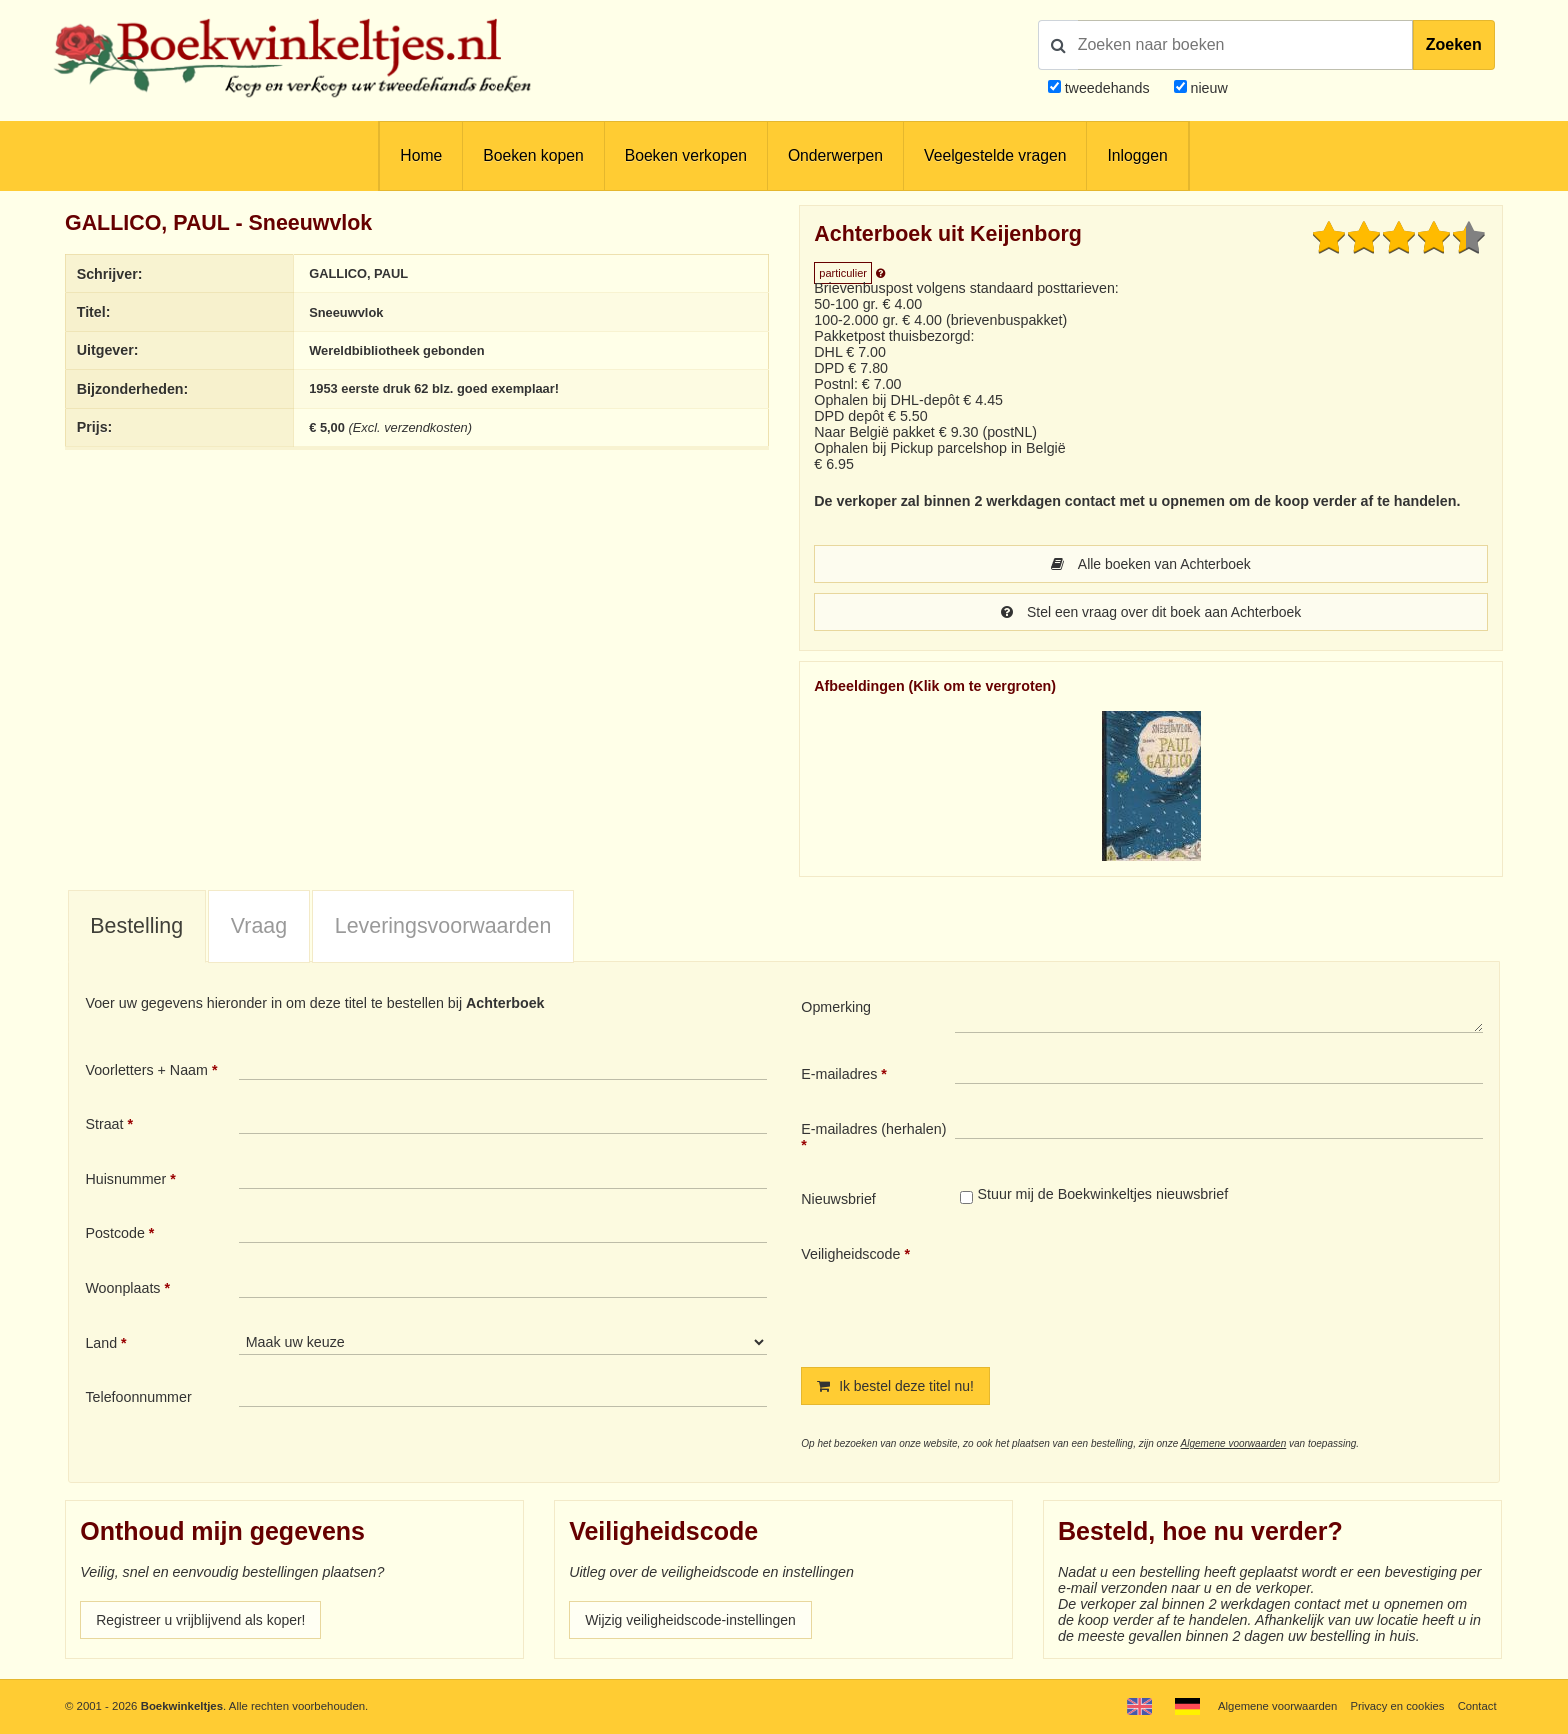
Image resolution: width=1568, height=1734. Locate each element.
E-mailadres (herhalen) (873, 1129)
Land (101, 1343)
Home (421, 155)
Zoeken (1454, 44)
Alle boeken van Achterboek (1151, 564)
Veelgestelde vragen (995, 155)
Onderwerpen (835, 155)
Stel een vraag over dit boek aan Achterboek (1150, 612)
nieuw (1207, 88)
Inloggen (1137, 155)
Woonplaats (122, 1288)
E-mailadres (839, 1074)
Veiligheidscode (850, 1254)
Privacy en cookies (1396, 1706)
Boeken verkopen (686, 155)
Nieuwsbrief (838, 1199)
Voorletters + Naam (146, 1070)
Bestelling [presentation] (136, 926)
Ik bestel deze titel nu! (897, 1386)
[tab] (137, 927)
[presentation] (1122, 1290)
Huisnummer (125, 1179)
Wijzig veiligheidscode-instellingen (693, 1620)
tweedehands (1107, 88)
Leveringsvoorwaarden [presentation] (443, 926)
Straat (104, 1124)
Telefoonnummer (138, 1397)
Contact (1476, 1706)
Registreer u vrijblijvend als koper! (203, 1620)
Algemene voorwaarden (1234, 1443)
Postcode (114, 1233)
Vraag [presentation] (259, 926)
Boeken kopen (533, 155)
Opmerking (836, 1007)
